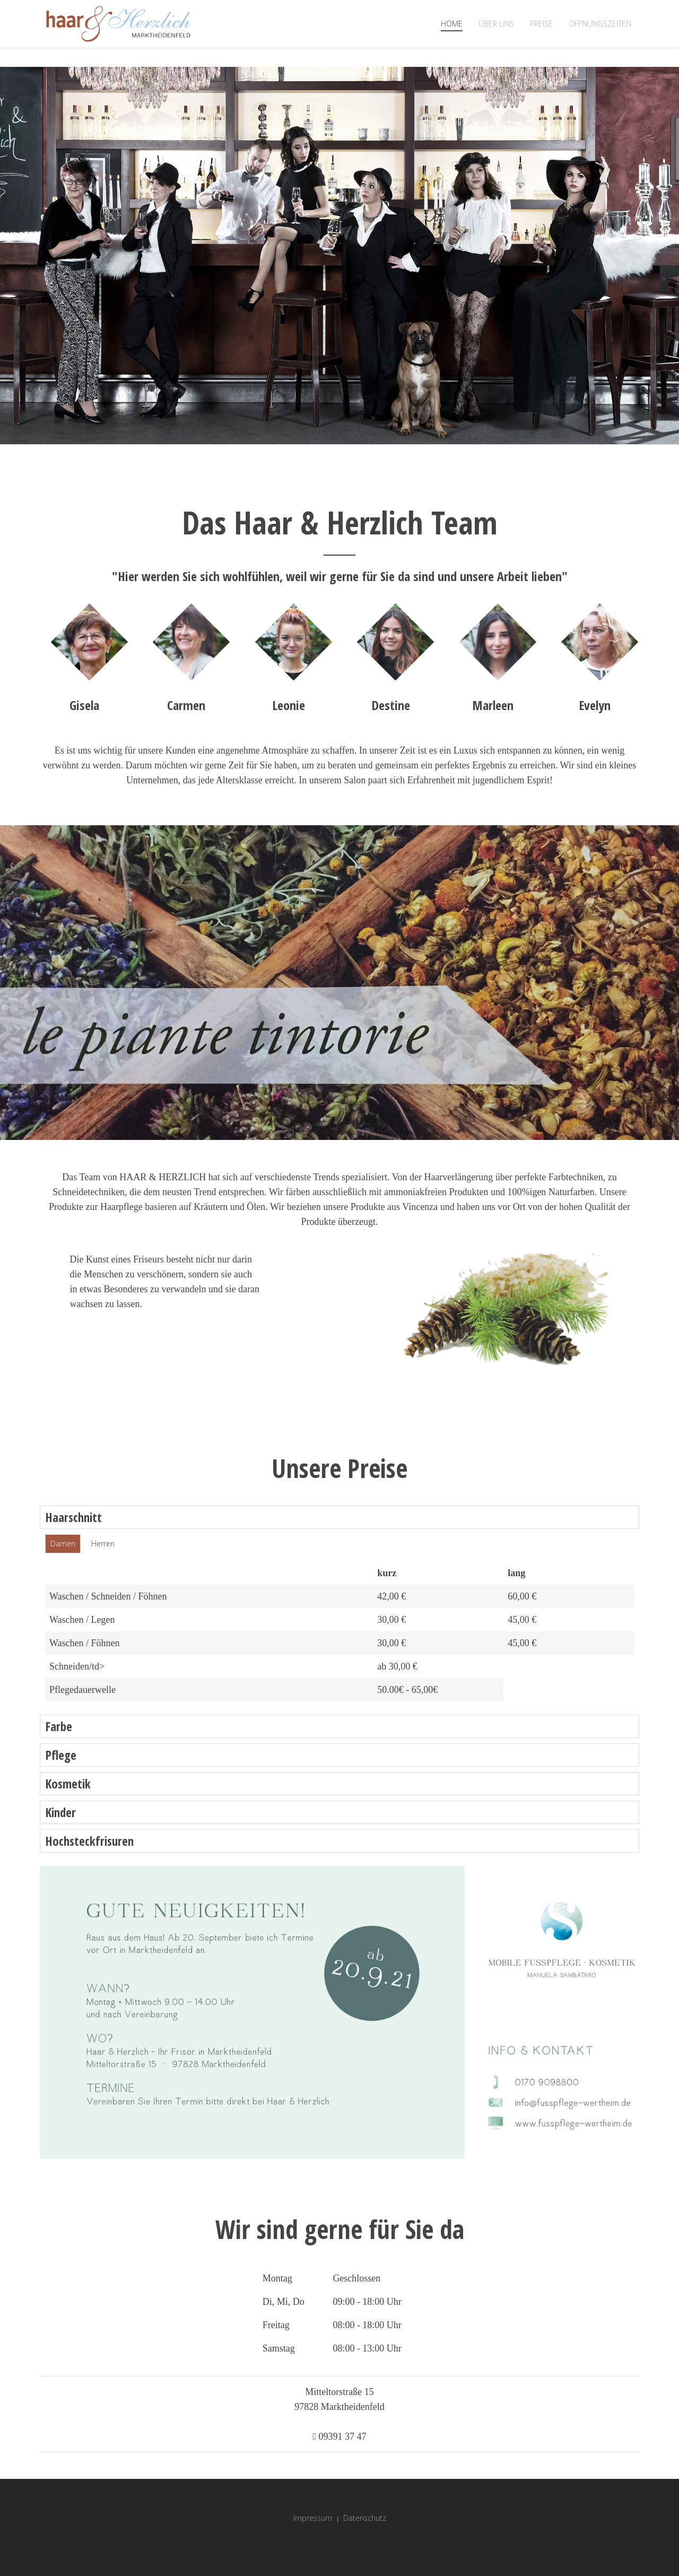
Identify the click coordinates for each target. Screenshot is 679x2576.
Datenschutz (364, 2518)
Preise (541, 24)
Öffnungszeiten (600, 24)
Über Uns (496, 24)
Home (452, 24)
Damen (62, 1543)
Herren (103, 1543)
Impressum (312, 2518)
